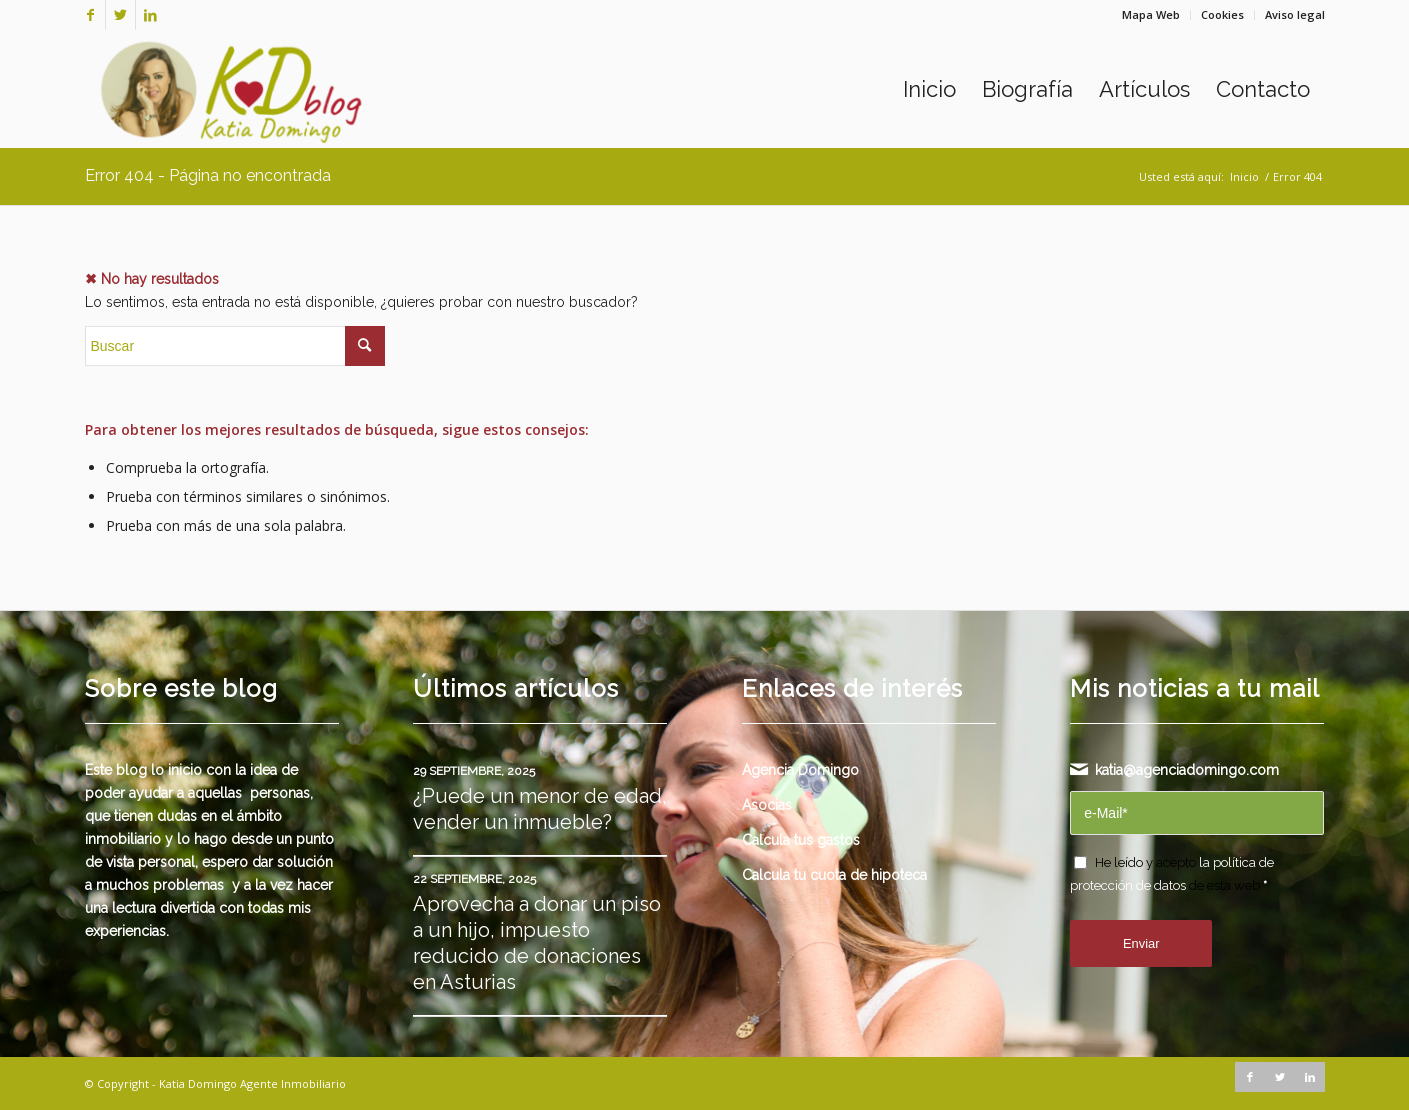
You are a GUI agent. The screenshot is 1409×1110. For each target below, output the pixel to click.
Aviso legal (1295, 14)
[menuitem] (1151, 15)
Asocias (767, 805)
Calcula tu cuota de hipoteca (834, 875)
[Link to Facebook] (90, 15)
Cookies (1222, 14)
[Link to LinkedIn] (151, 15)
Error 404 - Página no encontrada (208, 175)
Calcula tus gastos (801, 840)
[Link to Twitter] (120, 15)
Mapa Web (1151, 14)
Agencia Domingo (800, 770)
